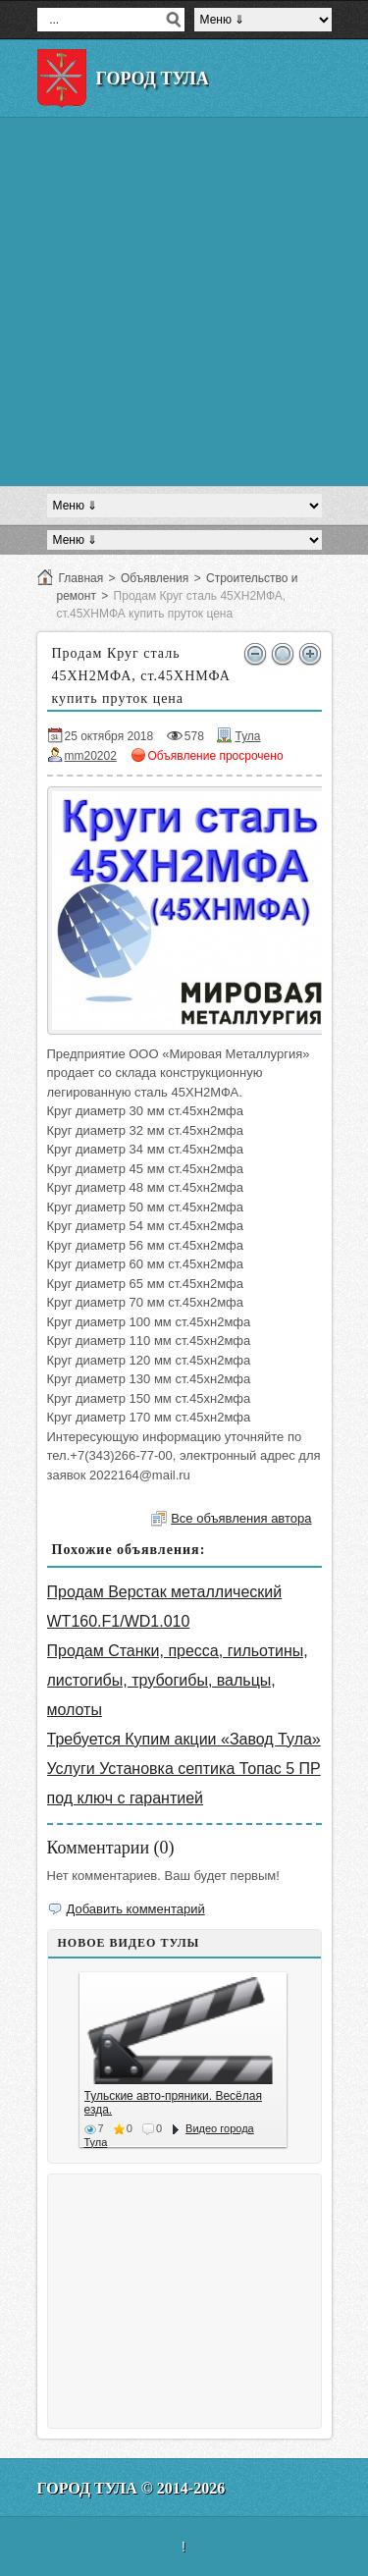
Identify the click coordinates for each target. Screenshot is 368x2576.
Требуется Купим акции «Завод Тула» (184, 1739)
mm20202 (91, 756)
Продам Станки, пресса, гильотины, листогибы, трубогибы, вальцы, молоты (177, 1680)
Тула (247, 736)
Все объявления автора (241, 1518)
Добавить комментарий (136, 1909)
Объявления (154, 578)
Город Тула (152, 78)
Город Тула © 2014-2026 (131, 2488)
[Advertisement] (184, 302)
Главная (81, 578)
